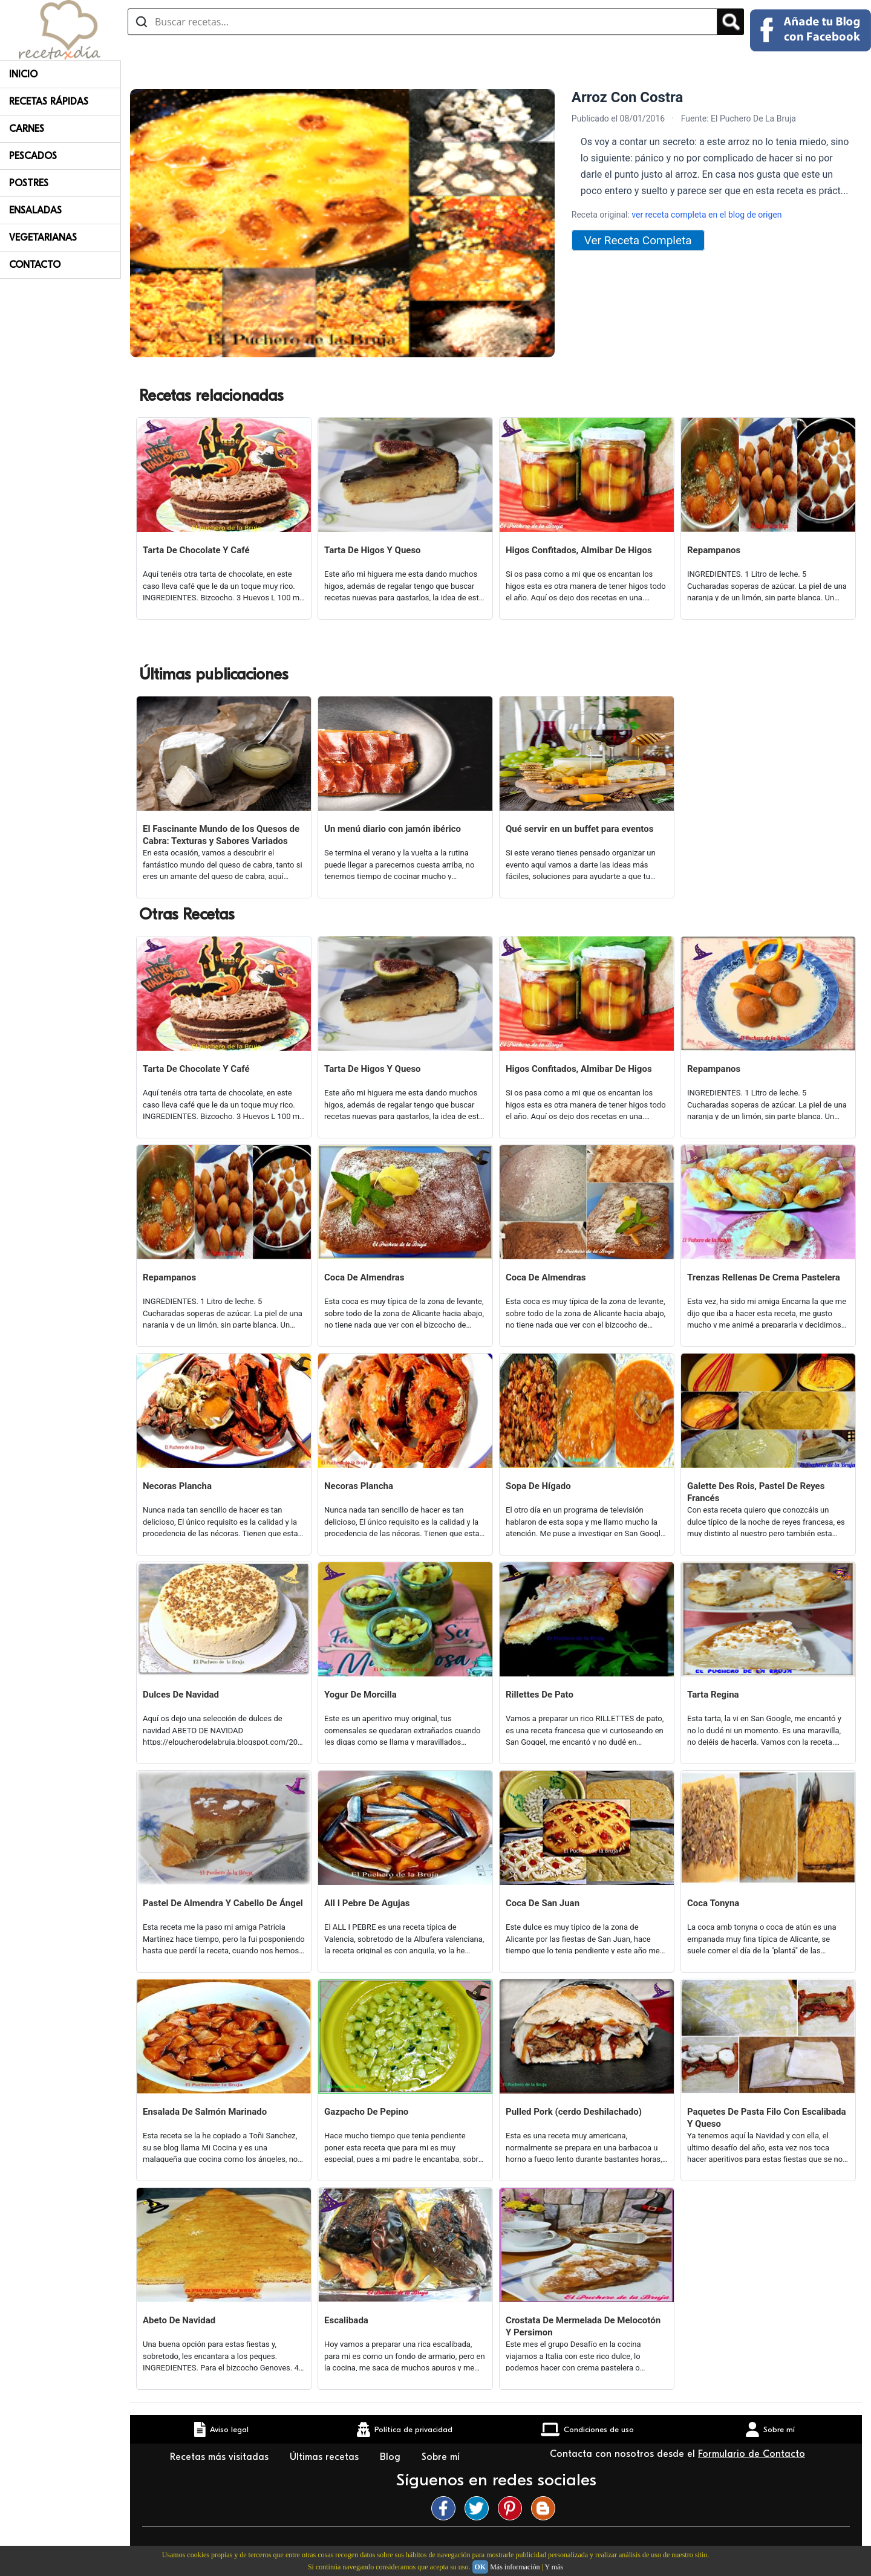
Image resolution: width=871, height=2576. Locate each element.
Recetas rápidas (48, 101)
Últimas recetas (326, 2456)
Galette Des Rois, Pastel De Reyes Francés (755, 1492)
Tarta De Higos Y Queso (372, 550)
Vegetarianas (43, 237)
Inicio (23, 74)
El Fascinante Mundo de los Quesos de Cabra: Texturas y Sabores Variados (221, 834)
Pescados (33, 156)
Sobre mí (442, 2456)
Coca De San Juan (542, 1903)
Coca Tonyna (713, 1903)
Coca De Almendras (364, 1277)
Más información (515, 2567)
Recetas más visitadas (221, 2456)
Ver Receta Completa (638, 240)
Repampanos (713, 550)
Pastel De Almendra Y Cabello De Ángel (223, 1903)
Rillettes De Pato (539, 1694)
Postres (28, 183)
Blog (391, 2456)
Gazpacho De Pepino (366, 2111)
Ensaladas (35, 210)
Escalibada (346, 2320)
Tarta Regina (713, 1694)
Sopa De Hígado (538, 1486)
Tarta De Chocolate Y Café (196, 550)
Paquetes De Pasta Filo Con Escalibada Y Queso (766, 2117)
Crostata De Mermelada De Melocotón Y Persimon (583, 2326)
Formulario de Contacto (751, 2453)
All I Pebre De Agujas (366, 1903)
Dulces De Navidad (181, 1694)
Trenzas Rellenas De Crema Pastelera (763, 1277)
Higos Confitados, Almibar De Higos (579, 550)
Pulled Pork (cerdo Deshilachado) (574, 2111)
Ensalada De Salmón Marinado (205, 2111)
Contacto (34, 264)
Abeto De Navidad (179, 2320)
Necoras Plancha (177, 1486)
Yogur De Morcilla (360, 1694)
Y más (553, 2567)
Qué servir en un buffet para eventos (579, 828)
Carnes (26, 128)
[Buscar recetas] (422, 21)
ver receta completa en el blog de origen (706, 214)
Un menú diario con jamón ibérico (392, 828)
